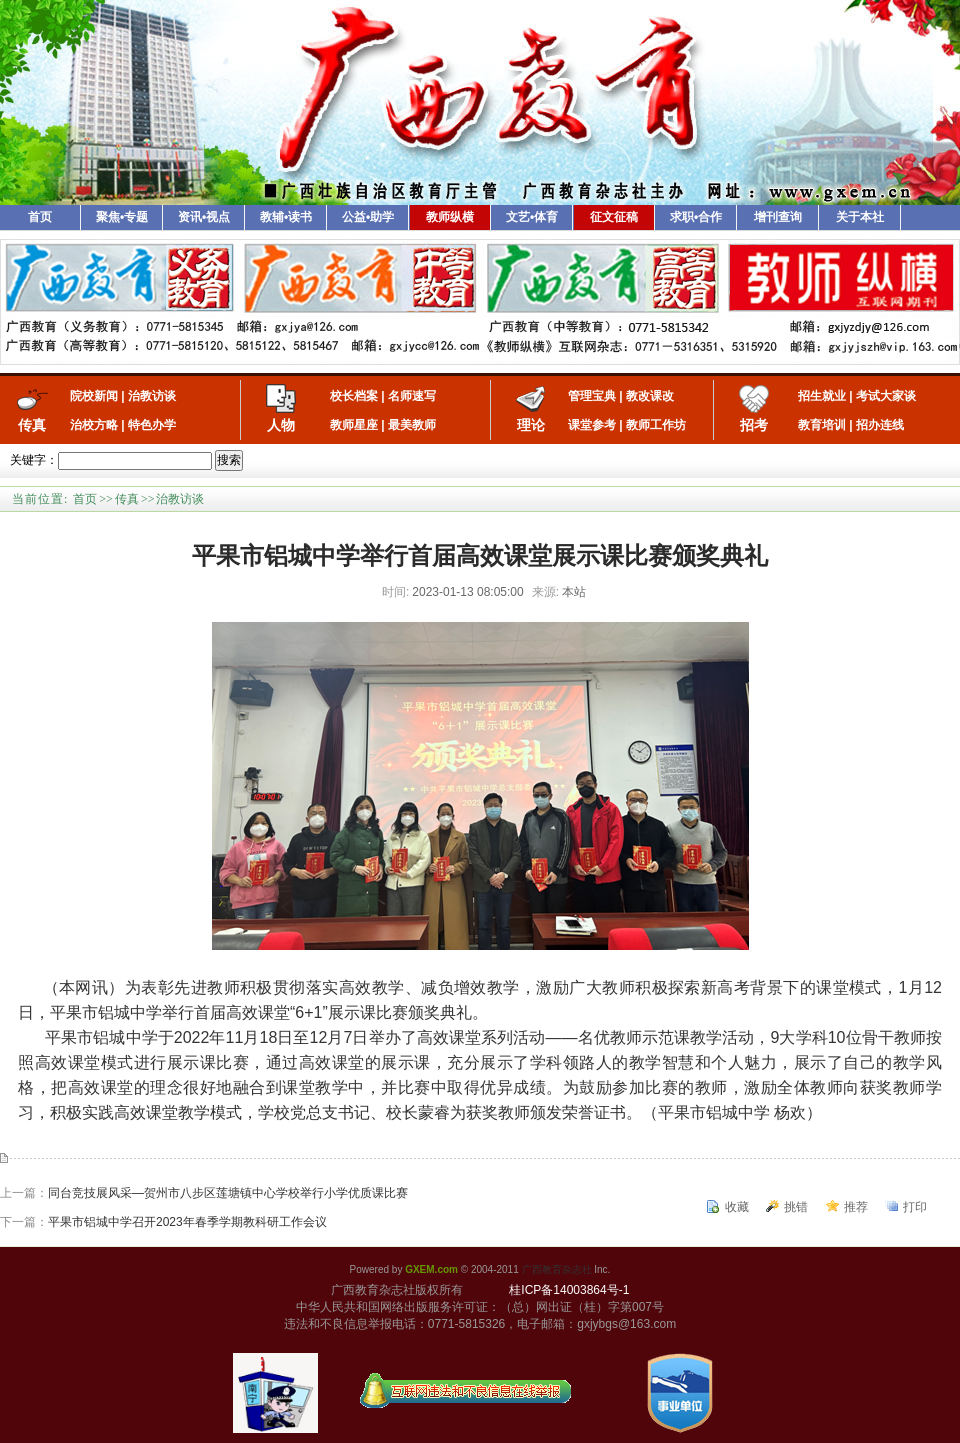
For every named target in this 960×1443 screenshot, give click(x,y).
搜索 (229, 460)
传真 (32, 425)
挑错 (796, 1207)
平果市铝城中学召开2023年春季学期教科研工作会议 (187, 1222)
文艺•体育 (532, 217)
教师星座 (354, 425)
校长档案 (354, 396)
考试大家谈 (886, 396)
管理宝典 (592, 396)
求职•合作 (696, 217)
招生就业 (822, 396)
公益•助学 (368, 217)
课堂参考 (592, 425)
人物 (281, 425)
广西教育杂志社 (557, 1269)
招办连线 (880, 425)
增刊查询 (778, 217)
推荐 (856, 1207)
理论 (531, 425)
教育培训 (822, 425)
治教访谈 (152, 396)
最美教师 (412, 425)
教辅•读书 (286, 217)
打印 (915, 1207)
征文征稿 (614, 217)
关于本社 (860, 217)
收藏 (737, 1207)
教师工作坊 (656, 425)
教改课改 (650, 396)
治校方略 (94, 425)
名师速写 (412, 396)
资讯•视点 (204, 217)
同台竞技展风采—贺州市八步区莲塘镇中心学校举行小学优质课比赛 (228, 1193)
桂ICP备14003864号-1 (569, 1290)
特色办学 (152, 425)
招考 (754, 425)
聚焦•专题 (122, 217)
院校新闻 (94, 396)
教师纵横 (450, 217)
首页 (40, 217)
